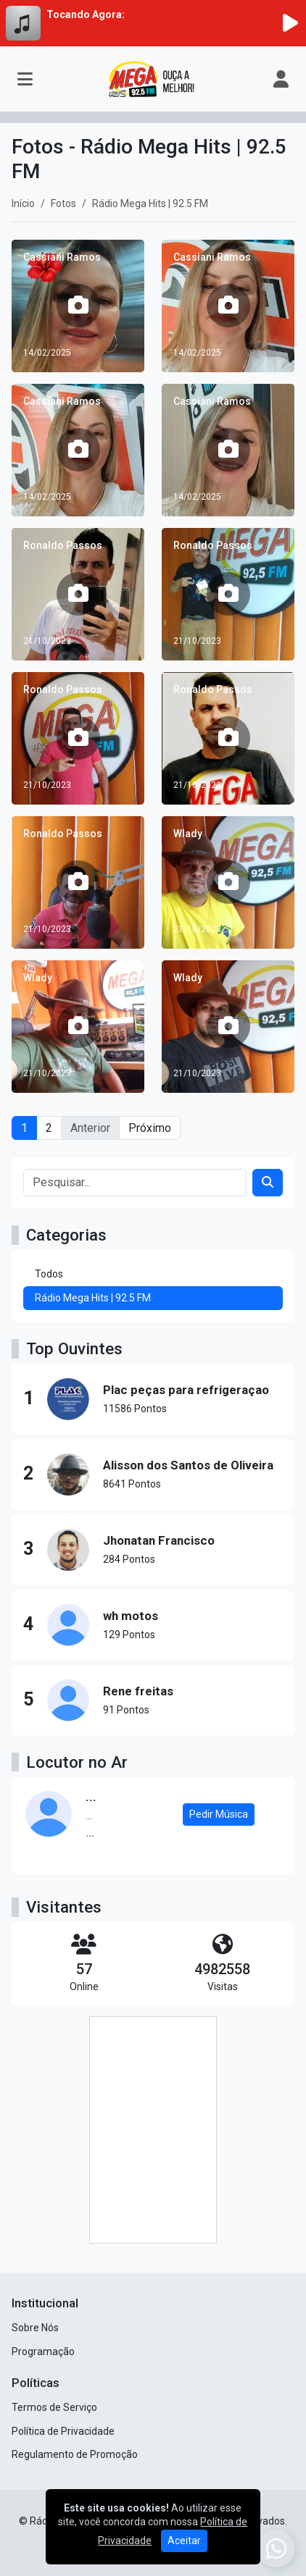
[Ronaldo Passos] (78, 594)
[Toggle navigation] (25, 79)
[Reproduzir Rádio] (290, 23)
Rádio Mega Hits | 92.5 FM (93, 1298)
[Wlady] (228, 882)
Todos (49, 1274)
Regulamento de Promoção (75, 2454)
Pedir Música (218, 1814)
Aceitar (184, 2540)
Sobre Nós (35, 2327)
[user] (281, 79)
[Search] (267, 1182)
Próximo (149, 1128)
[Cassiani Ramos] (78, 306)
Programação (43, 2351)
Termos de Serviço (54, 2407)
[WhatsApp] (276, 2548)
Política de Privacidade (63, 2431)
